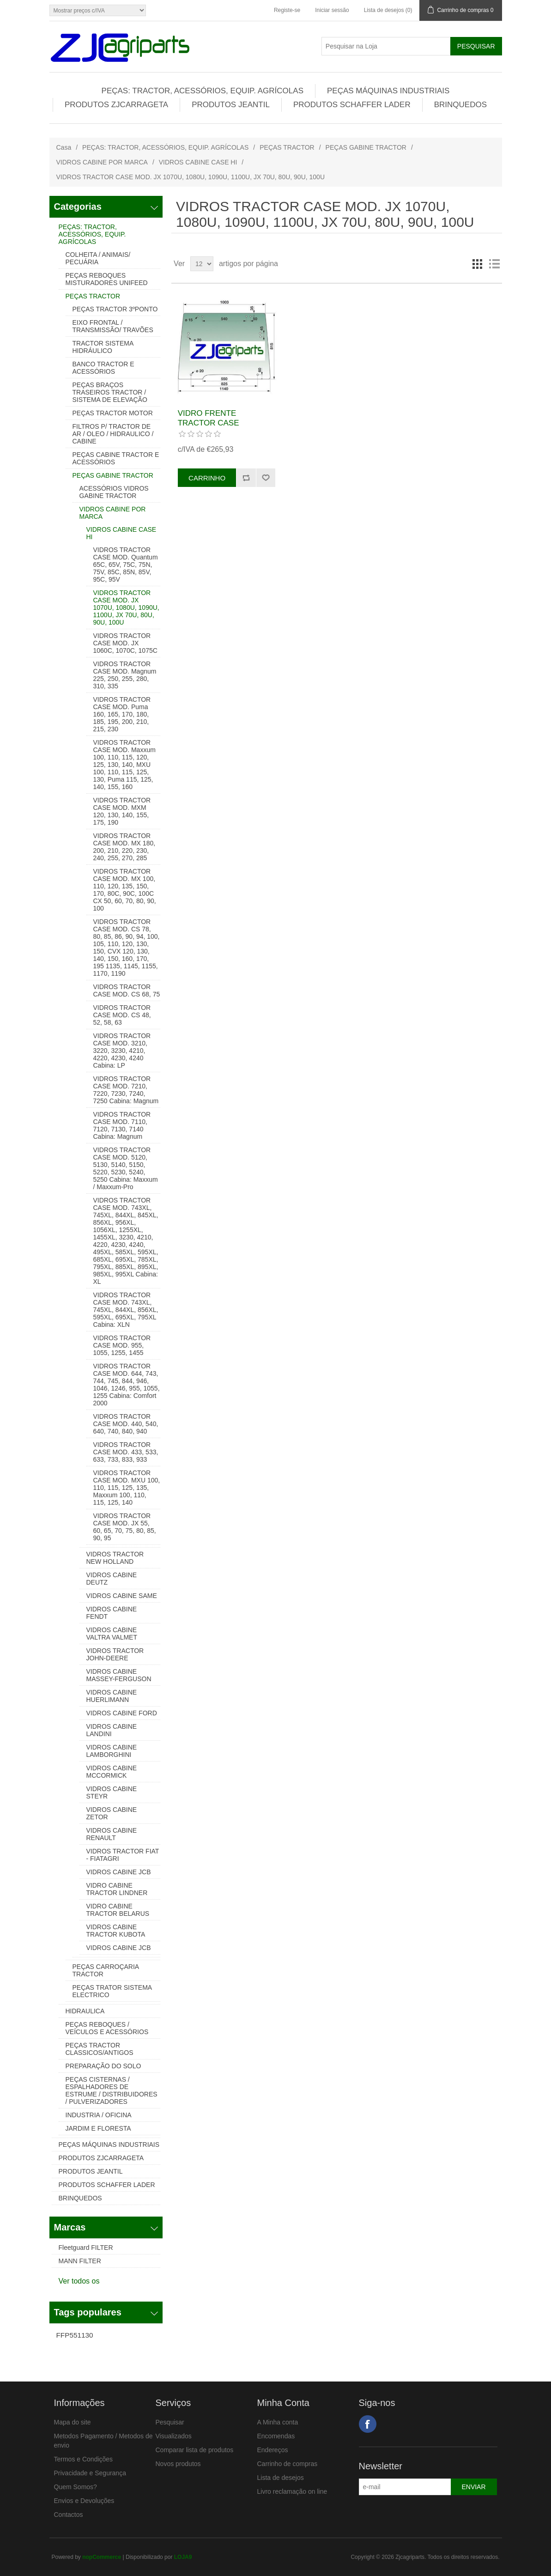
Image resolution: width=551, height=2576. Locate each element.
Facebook (367, 2424)
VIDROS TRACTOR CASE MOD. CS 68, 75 (126, 990)
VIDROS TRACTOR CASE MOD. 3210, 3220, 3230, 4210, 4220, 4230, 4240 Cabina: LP (122, 1050)
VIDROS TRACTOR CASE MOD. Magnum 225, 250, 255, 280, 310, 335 (125, 675)
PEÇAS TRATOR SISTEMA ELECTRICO (112, 1991)
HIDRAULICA (85, 2011)
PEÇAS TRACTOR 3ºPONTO (115, 309)
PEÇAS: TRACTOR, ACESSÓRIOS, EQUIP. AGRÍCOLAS (202, 90)
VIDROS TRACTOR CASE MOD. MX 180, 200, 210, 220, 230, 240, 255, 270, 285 (124, 847)
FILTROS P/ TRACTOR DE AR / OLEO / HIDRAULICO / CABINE (113, 434)
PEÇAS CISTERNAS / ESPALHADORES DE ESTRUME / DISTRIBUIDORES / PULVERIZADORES (111, 2090)
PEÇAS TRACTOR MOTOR (113, 413)
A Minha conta (277, 2422)
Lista (494, 263)
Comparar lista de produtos (195, 2450)
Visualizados (174, 2436)
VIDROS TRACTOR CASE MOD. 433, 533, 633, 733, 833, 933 (125, 1452)
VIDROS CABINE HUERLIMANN (111, 1696)
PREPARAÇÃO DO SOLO (103, 2066)
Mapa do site (72, 2422)
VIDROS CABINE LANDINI (111, 1730)
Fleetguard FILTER (86, 2247)
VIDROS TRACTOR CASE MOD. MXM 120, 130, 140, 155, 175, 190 (122, 811)
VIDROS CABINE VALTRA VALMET (111, 1633)
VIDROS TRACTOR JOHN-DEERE (115, 1654)
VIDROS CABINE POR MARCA (102, 162)
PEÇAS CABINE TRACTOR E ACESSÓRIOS (116, 458)
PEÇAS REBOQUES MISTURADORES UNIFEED (107, 279)
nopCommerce (101, 2557)
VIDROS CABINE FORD (121, 1713)
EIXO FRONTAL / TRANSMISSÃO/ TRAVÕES (113, 326)
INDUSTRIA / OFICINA (99, 2115)
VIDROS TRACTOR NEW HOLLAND (115, 1557)
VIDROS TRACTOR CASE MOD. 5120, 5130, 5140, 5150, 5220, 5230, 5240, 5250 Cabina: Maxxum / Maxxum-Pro (125, 1168)
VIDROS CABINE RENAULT (111, 1834)
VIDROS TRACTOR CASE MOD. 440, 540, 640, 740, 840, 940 (125, 1424)
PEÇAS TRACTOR (287, 147)
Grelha (477, 263)
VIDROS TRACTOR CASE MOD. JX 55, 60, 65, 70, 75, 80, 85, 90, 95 (124, 1527)
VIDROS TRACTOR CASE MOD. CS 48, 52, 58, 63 (122, 1015)
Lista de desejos (280, 2477)
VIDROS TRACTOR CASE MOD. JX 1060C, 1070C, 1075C (125, 643)
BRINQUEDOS (460, 104)
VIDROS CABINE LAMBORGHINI (111, 1751)
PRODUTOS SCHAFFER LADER (352, 104)
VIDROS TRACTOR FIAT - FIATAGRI (122, 1854)
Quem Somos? (75, 2487)
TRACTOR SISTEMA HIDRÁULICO (103, 347)
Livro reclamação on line (292, 2491)
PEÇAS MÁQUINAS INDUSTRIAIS (388, 90)
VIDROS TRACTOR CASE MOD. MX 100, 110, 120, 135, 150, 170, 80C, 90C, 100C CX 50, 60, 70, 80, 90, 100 (124, 890)
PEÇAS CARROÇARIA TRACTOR (106, 1970)
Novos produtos (178, 2463)
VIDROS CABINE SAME (121, 1595)
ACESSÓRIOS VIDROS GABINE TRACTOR (114, 492)
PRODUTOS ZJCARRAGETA (116, 104)
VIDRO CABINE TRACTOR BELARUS (118, 1909)
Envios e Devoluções (84, 2500)
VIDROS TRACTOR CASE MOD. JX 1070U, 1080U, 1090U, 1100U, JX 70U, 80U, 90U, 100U (126, 607)
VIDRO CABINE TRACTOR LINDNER (117, 1889)
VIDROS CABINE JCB (118, 1872)
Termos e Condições (83, 2459)
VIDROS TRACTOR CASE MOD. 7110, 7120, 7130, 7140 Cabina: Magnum (122, 1125)
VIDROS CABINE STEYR (111, 1792)
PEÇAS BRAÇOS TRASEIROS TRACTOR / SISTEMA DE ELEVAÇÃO (110, 392)
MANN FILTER (80, 2261)
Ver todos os (79, 2281)
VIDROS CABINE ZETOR (111, 1813)
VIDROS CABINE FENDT (111, 1612)
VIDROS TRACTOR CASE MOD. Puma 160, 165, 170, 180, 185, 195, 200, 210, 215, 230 (122, 714)
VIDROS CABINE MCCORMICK (111, 1771)
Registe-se (287, 10)
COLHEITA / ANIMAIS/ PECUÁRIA (98, 258)
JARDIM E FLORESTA (98, 2128)
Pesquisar (170, 2422)
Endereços (272, 2450)
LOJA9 (183, 2557)
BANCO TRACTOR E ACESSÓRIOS (103, 367)
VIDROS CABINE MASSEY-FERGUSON (118, 1675)
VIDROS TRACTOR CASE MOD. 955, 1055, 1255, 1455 (122, 1345)
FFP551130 (74, 2335)
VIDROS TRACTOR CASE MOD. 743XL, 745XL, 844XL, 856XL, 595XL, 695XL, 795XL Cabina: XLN (125, 1309)
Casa (64, 147)
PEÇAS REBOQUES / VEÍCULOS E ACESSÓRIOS (107, 2028)
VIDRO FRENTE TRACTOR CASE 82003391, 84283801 (215, 423)
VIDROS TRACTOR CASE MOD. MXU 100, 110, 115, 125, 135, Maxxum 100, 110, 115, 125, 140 (126, 1487)
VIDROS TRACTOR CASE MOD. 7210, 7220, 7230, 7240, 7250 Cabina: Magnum (126, 1090)
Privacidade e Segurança (90, 2473)
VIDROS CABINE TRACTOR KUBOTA (115, 1930)
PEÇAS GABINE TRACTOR (366, 147)
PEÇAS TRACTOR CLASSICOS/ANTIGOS (99, 2048)
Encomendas (276, 2436)
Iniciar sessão (332, 10)
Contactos (68, 2514)
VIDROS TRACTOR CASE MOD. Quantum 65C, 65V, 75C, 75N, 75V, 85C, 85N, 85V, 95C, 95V (125, 564)
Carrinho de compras (287, 2463)
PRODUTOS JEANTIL (231, 104)
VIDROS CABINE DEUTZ (111, 1578)
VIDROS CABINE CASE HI (198, 162)
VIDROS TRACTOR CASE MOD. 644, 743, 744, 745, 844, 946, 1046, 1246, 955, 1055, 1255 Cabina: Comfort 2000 (126, 1384)
